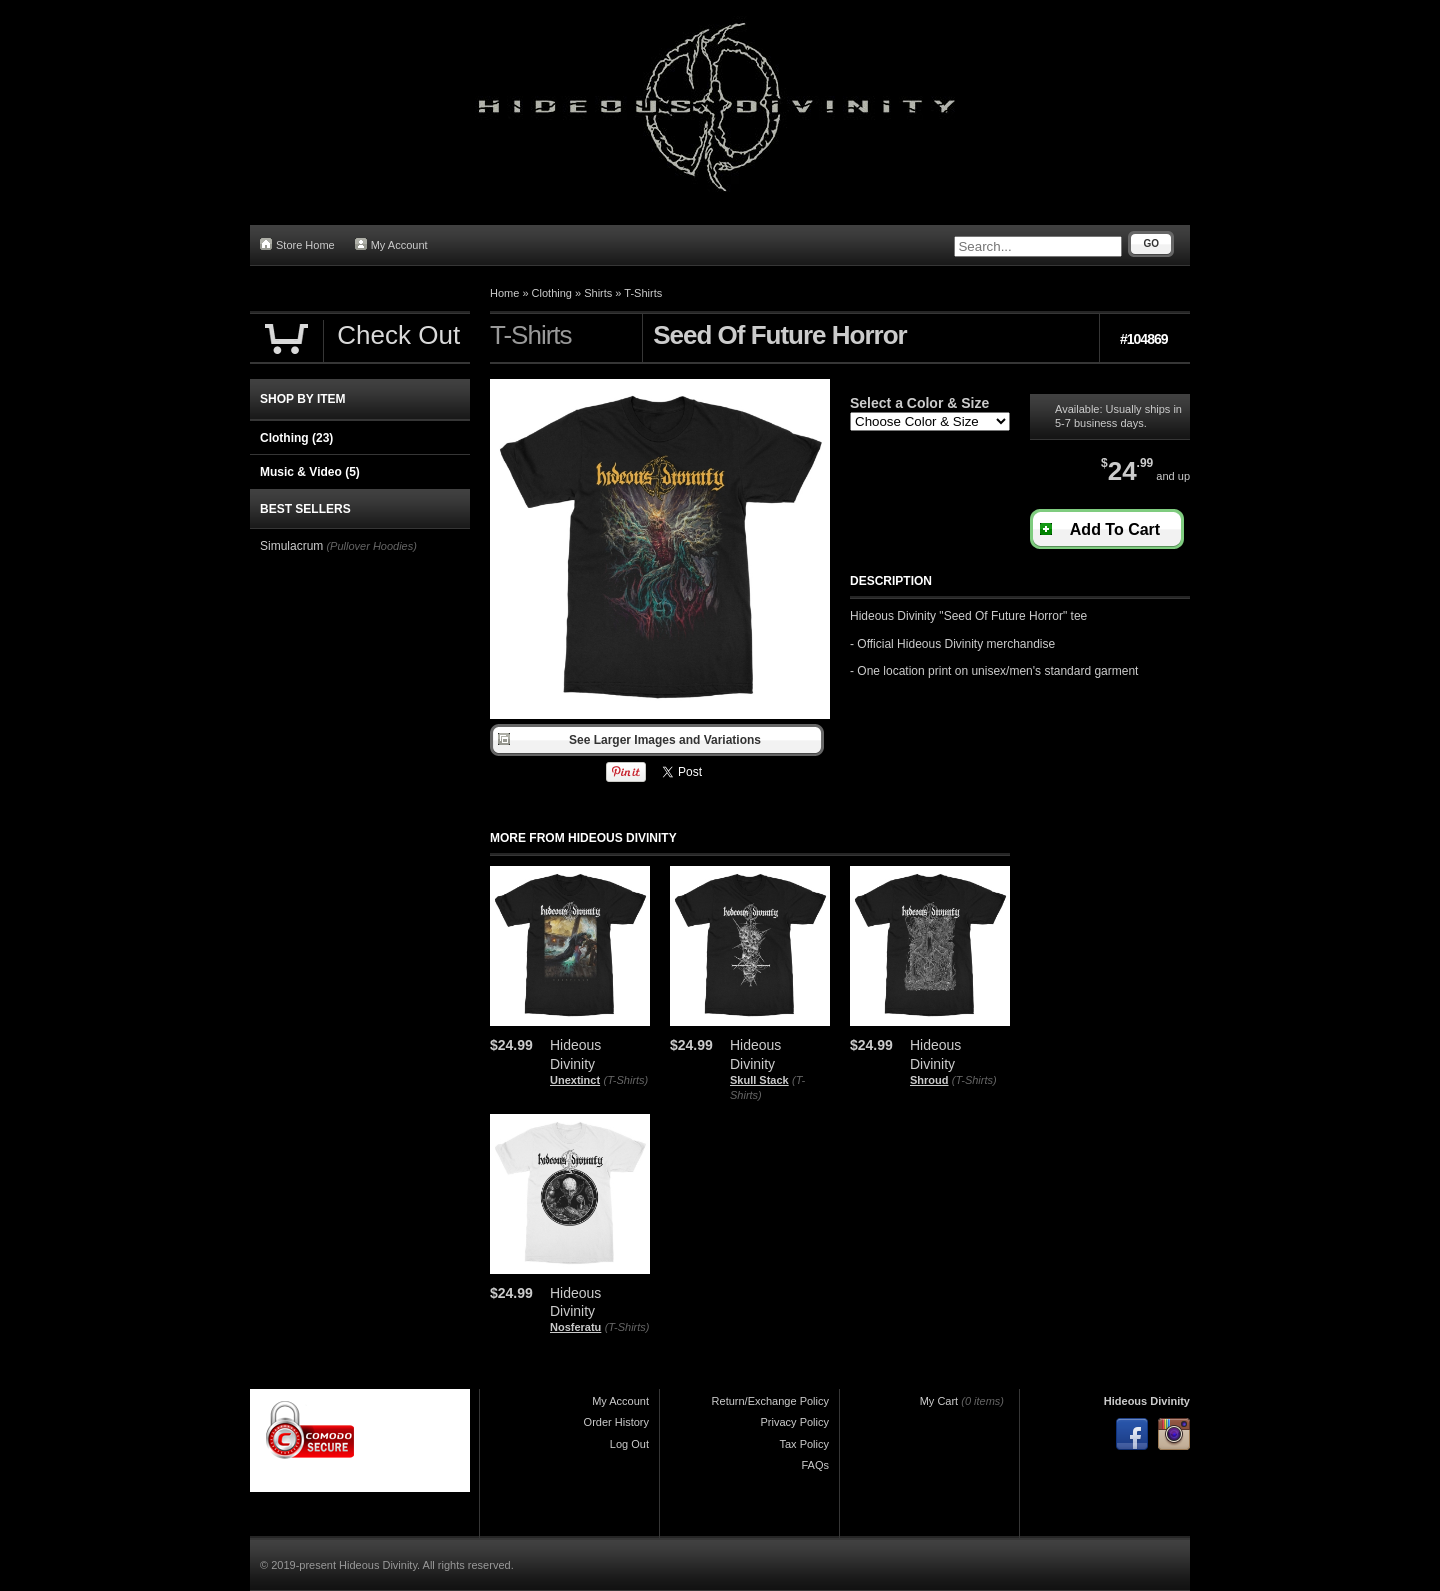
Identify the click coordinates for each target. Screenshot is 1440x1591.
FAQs (815, 1465)
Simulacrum (291, 546)
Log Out (629, 1444)
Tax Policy (804, 1444)
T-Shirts (643, 293)
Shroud (929, 1080)
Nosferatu (575, 1327)
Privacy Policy (795, 1422)
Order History (616, 1422)
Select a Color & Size (919, 403)
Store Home (297, 244)
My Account (391, 244)
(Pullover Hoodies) (371, 546)
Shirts (598, 293)
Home (504, 293)
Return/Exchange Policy (770, 1401)
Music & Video (310, 472)
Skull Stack (759, 1080)
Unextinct (575, 1080)
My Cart (939, 1401)
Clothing (552, 293)
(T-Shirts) (625, 1080)
